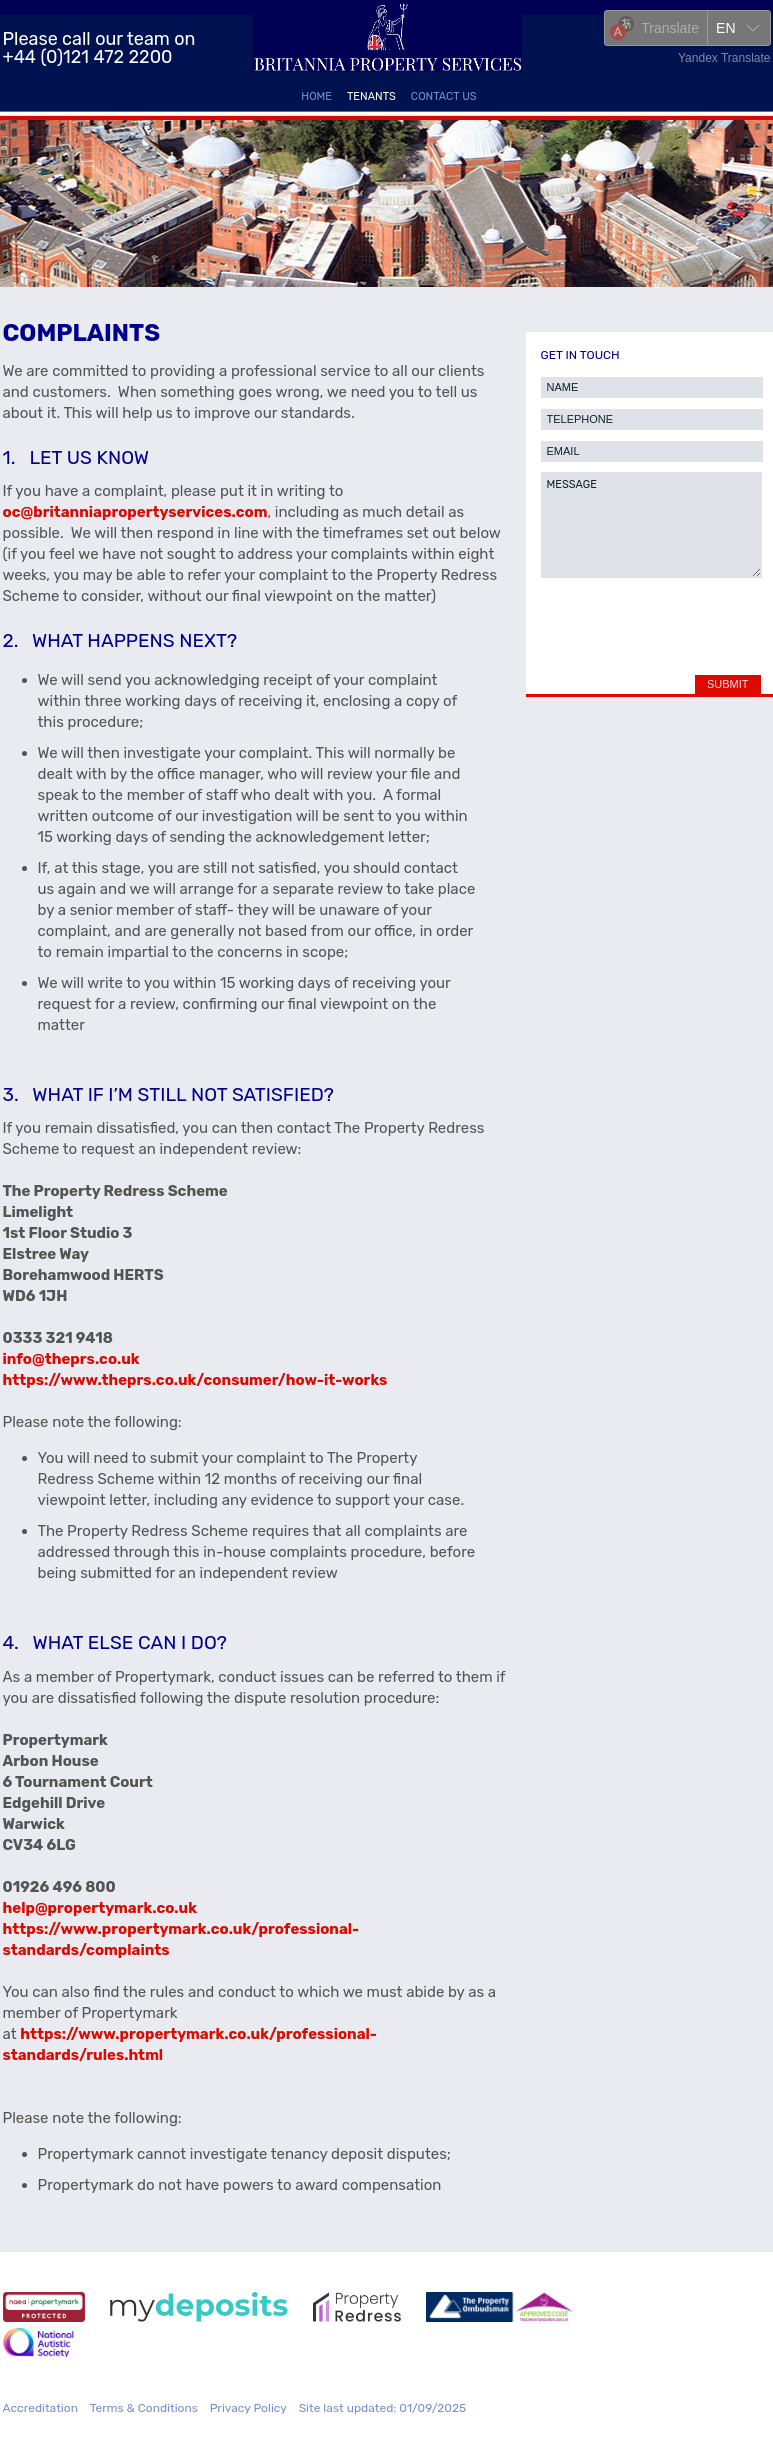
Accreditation (40, 2408)
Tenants (371, 96)
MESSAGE (651, 525)
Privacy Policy (248, 2408)
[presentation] (647, 621)
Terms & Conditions (144, 2408)
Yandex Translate (724, 58)
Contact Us (444, 96)
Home (316, 96)
